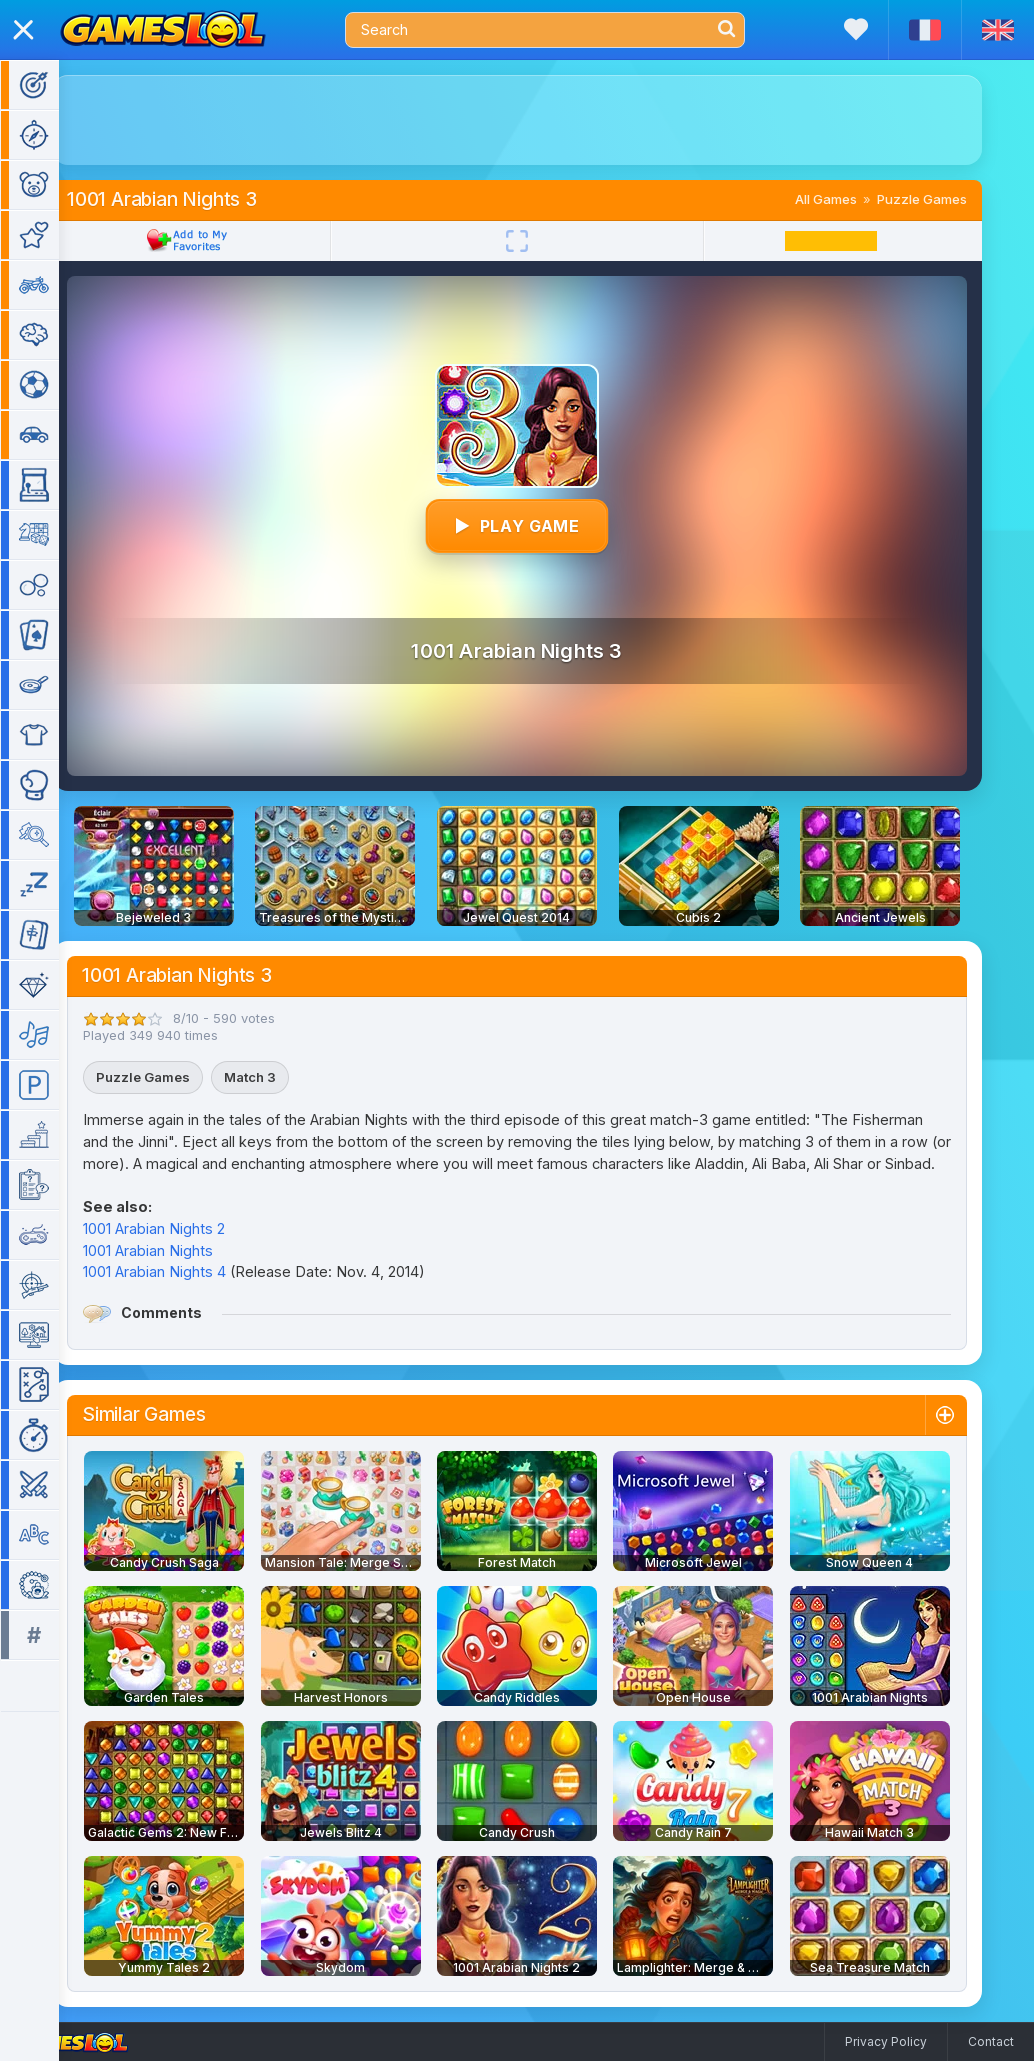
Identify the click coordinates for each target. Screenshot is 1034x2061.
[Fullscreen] (546, 241)
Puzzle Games (951, 199)
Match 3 (279, 1077)
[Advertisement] (546, 120)
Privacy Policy (886, 2041)
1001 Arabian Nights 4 (183, 1271)
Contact (991, 2041)
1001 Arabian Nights (177, 1250)
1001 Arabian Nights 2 (183, 1228)
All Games (855, 199)
